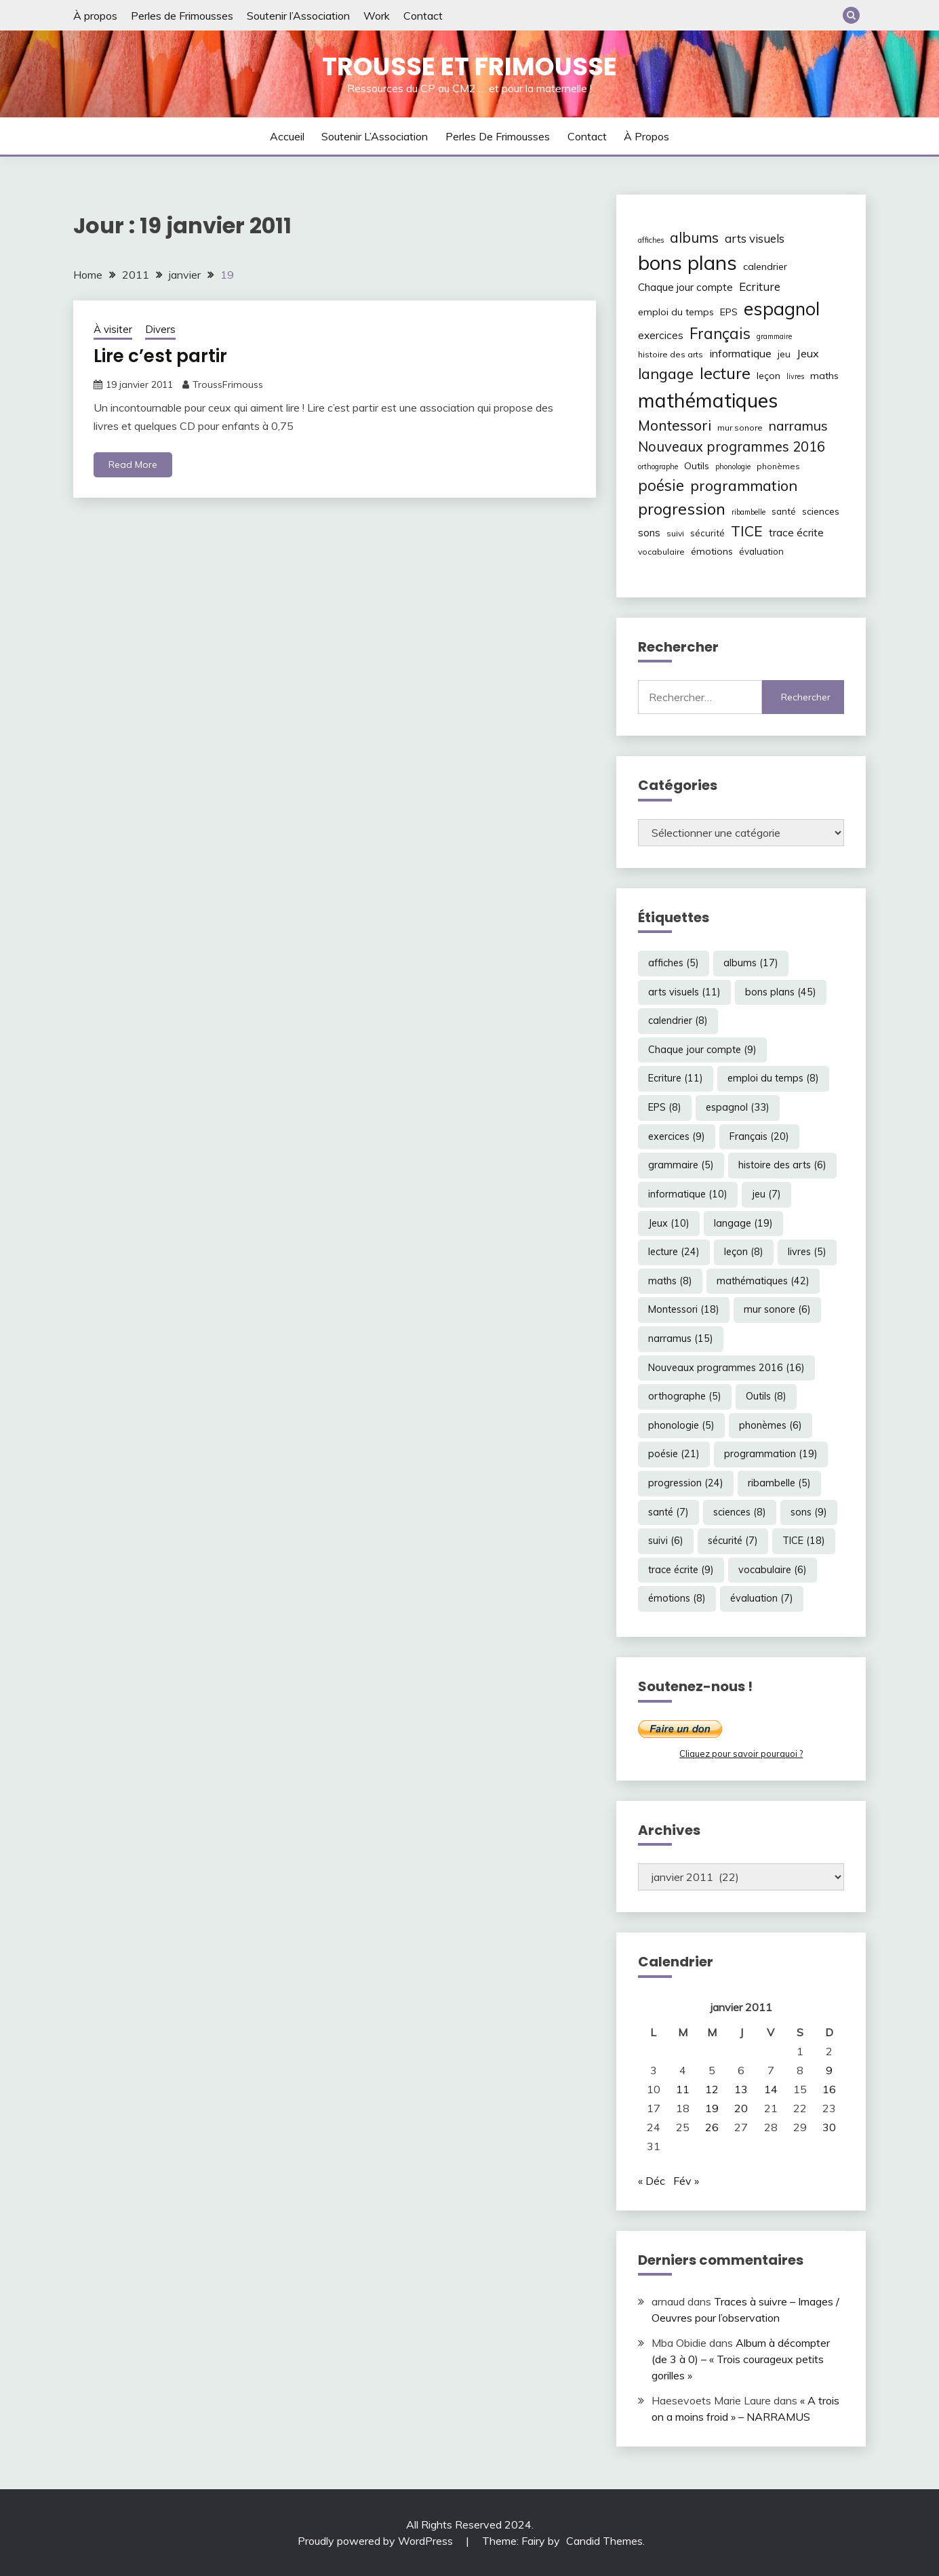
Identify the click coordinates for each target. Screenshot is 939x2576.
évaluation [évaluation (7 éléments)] (761, 551)
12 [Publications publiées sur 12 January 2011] (712, 2089)
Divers (160, 329)
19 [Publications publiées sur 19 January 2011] (712, 2108)
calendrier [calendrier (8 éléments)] (765, 266)
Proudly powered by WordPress (377, 2541)
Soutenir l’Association (298, 15)
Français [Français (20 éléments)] (720, 333)
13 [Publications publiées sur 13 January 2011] (741, 2089)
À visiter (113, 329)
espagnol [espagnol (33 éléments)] (782, 308)
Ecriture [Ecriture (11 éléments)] (759, 286)
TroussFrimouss (228, 384)
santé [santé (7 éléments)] (784, 511)
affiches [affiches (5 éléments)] (651, 240)
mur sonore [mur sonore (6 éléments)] (740, 427)
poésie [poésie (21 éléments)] (661, 485)
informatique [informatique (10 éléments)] (740, 353)
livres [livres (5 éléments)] (795, 376)
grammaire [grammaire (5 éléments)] (774, 336)
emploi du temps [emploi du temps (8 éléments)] (676, 312)
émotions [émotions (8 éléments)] (712, 551)
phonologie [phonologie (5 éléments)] (733, 466)
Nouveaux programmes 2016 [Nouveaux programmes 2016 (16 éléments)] (731, 446)
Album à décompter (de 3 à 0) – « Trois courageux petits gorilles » (741, 2359)
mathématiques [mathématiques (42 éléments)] (708, 400)
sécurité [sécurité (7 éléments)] (707, 533)
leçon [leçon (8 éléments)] (768, 376)
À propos (95, 15)
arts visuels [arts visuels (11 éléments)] (754, 238)
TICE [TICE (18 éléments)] (747, 531)
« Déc (651, 2180)
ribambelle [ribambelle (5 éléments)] (748, 512)
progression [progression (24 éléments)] (681, 508)
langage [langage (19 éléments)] (666, 373)
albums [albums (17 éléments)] (694, 237)
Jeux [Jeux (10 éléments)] (808, 353)
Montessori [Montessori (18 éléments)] (674, 425)
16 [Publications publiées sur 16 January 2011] (829, 2089)
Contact (423, 15)
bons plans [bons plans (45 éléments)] (687, 262)
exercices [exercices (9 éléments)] (660, 335)
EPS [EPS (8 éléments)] (729, 312)
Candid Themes (604, 2541)
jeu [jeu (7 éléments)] (784, 354)
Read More (132, 464)
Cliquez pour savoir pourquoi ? (741, 1753)
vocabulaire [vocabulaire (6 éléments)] (661, 552)
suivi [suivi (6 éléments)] (675, 533)
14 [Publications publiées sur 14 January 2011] (771, 2089)
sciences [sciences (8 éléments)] (820, 511)
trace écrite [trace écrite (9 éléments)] (796, 532)
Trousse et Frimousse (469, 66)
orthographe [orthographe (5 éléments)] (658, 466)
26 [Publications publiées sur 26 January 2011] (712, 2127)
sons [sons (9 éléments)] (649, 532)
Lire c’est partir (160, 356)
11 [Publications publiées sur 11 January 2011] (683, 2089)
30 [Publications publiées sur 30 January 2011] (829, 2127)
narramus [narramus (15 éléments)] (798, 425)
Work (376, 15)
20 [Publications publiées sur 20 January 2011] (741, 2108)
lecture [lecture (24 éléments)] (725, 373)
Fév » (686, 2180)
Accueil (287, 136)
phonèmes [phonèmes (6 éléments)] (778, 466)
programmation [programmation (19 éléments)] (743, 485)
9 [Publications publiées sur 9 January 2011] (829, 2070)
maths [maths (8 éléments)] (824, 376)
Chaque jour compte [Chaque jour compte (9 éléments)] (685, 287)
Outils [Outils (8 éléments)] (696, 466)
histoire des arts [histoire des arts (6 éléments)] (670, 354)
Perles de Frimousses (182, 15)
